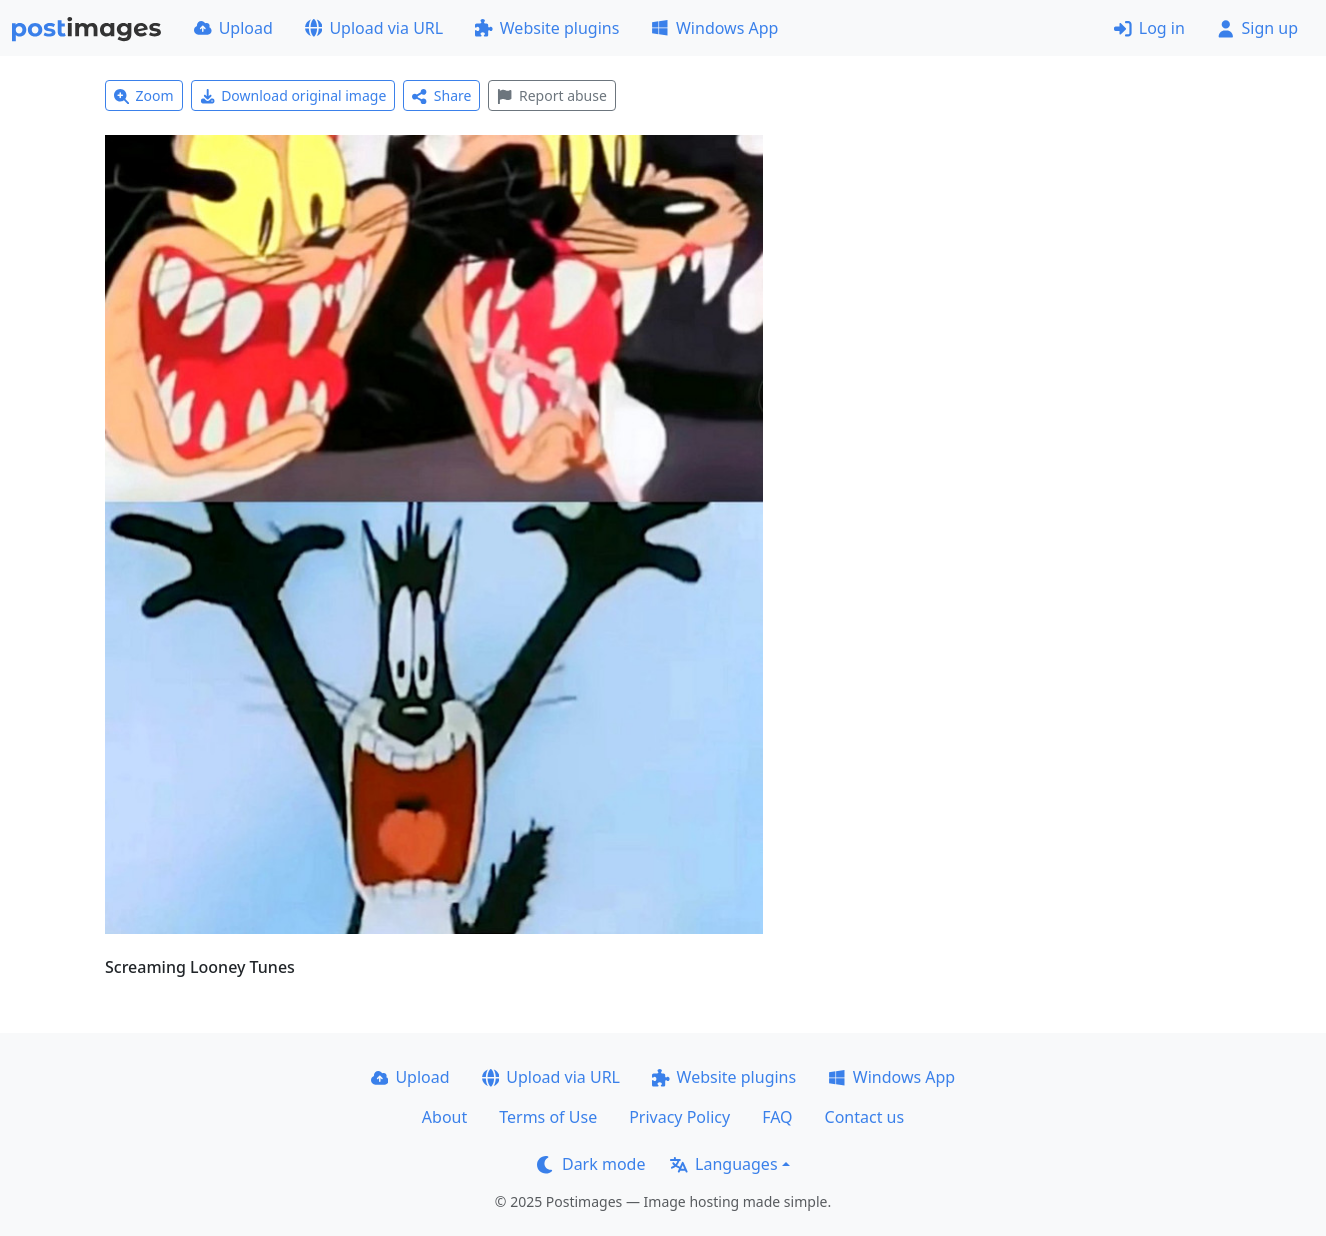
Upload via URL (374, 28)
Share (441, 95)
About (444, 1117)
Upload (233, 28)
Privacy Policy (679, 1117)
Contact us (865, 1117)
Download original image (293, 95)
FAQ (777, 1117)
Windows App (714, 28)
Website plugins (547, 28)
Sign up (1257, 28)
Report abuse (551, 95)
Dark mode (591, 1164)
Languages (723, 1164)
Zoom (144, 95)
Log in (1149, 28)
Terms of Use (548, 1117)
